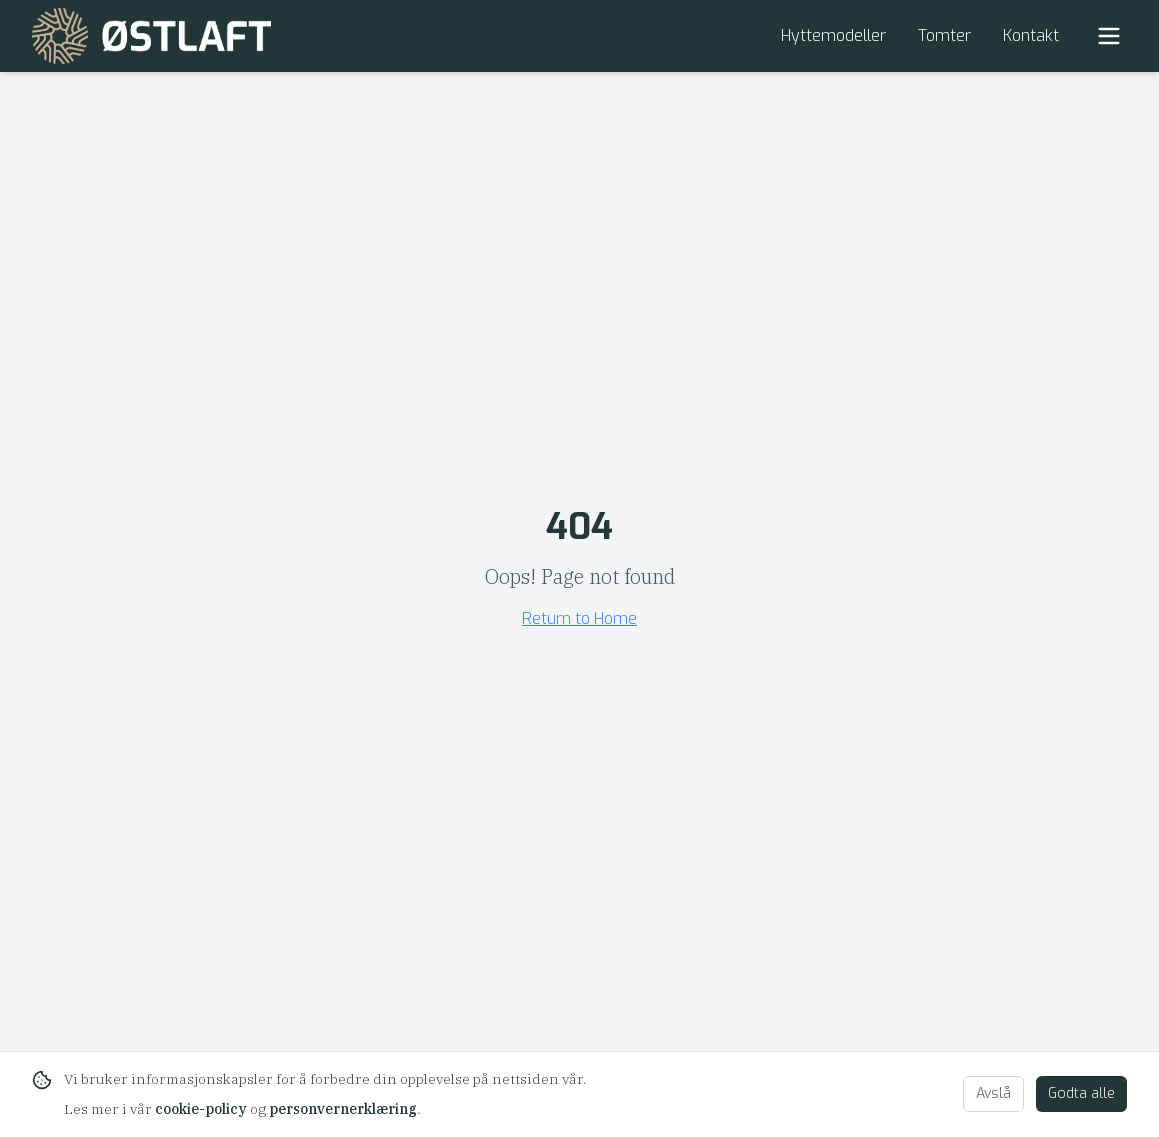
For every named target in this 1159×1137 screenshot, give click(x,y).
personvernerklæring (343, 1109)
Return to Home (579, 618)
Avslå (993, 1093)
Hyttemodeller (833, 35)
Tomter (944, 35)
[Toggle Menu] (1109, 36)
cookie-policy (201, 1109)
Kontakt (1031, 35)
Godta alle (1081, 1093)
